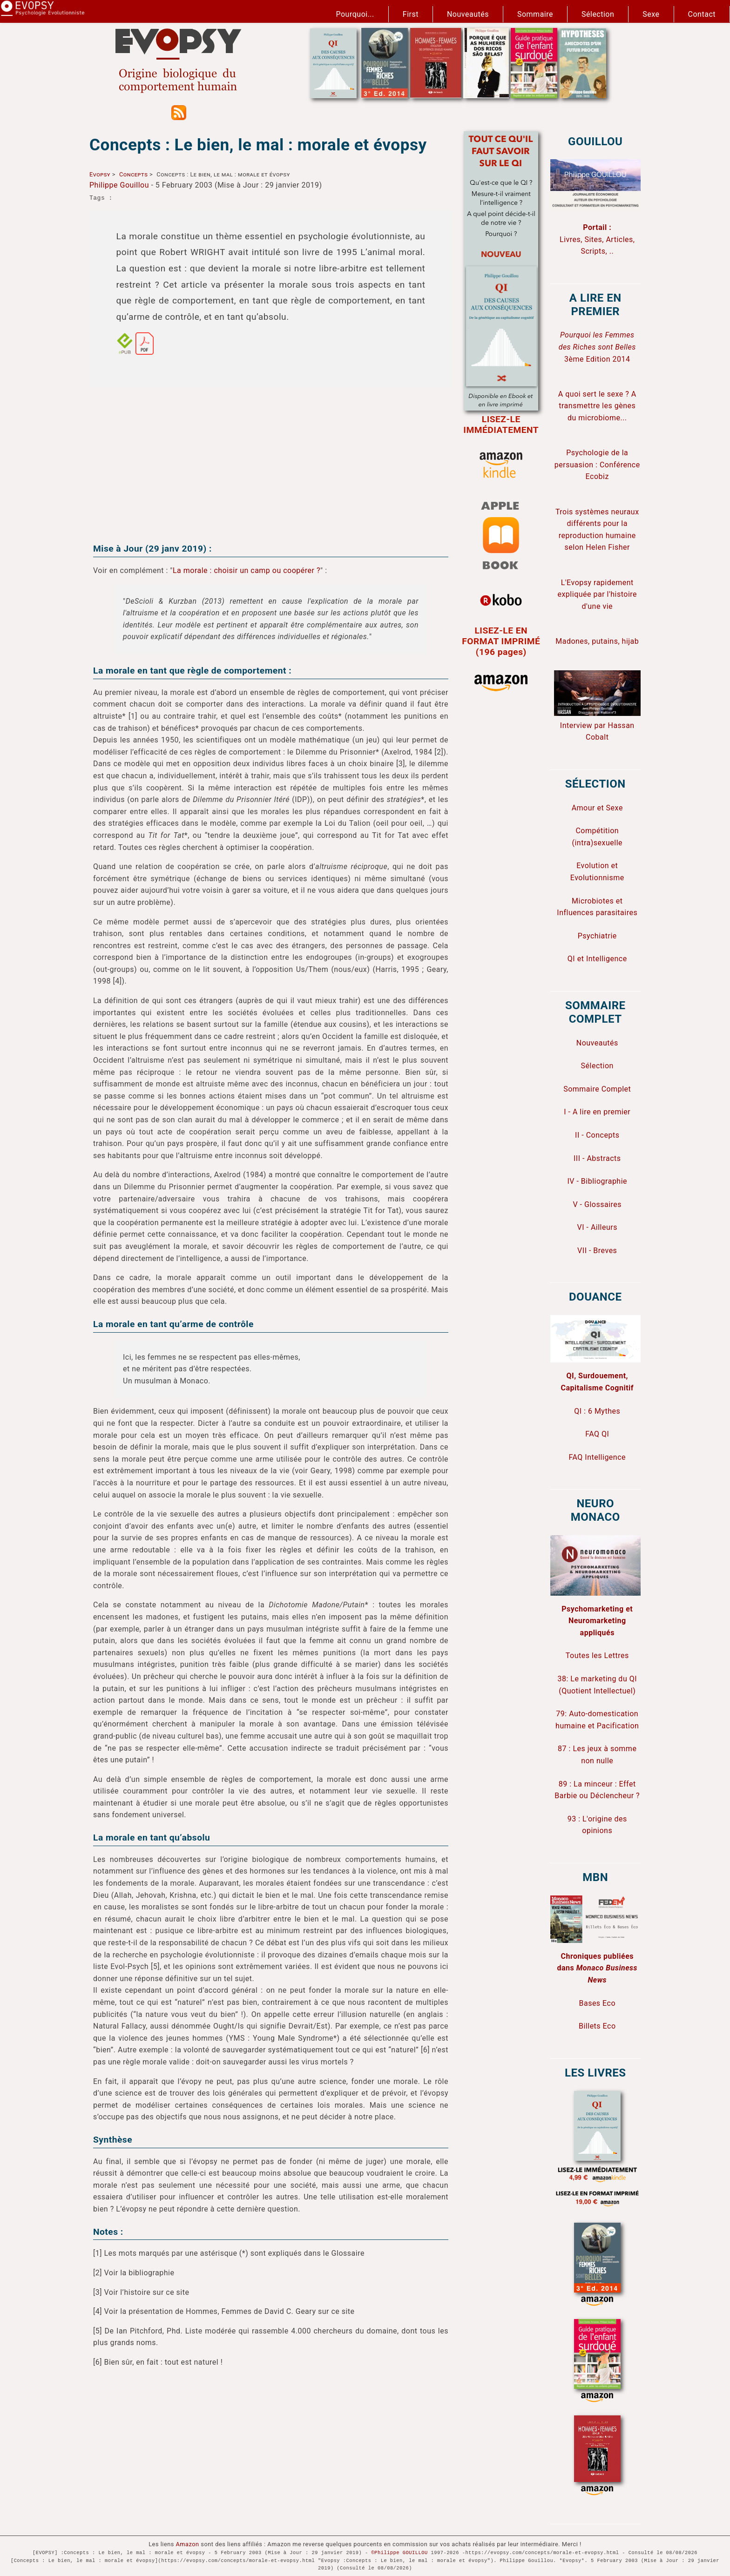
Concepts (133, 174)
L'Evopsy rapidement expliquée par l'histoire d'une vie (597, 594)
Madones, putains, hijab (597, 641)
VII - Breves (597, 1250)
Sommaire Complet (597, 1089)
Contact (702, 14)
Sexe (650, 14)
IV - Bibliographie (597, 1181)
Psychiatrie (597, 935)
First (411, 14)
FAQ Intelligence (597, 1457)
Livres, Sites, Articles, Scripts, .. (597, 239)
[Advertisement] (270, 459)
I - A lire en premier (597, 1111)
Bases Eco (597, 2003)
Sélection (597, 14)
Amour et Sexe (597, 807)
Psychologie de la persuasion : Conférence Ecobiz (597, 464)
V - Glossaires (597, 1204)
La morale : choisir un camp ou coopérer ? (246, 570)
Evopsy (99, 174)
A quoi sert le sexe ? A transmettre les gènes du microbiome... (597, 406)
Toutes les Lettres (597, 1655)
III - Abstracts (597, 1158)
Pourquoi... (355, 14)
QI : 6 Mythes (597, 1411)
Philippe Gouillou (119, 185)
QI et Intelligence (597, 958)
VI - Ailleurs (597, 1227)
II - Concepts (597, 1135)
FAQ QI (597, 1434)
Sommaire (535, 14)
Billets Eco (597, 2026)
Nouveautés (468, 14)
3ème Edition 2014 (597, 346)
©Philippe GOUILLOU (399, 2552)
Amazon (187, 2544)
